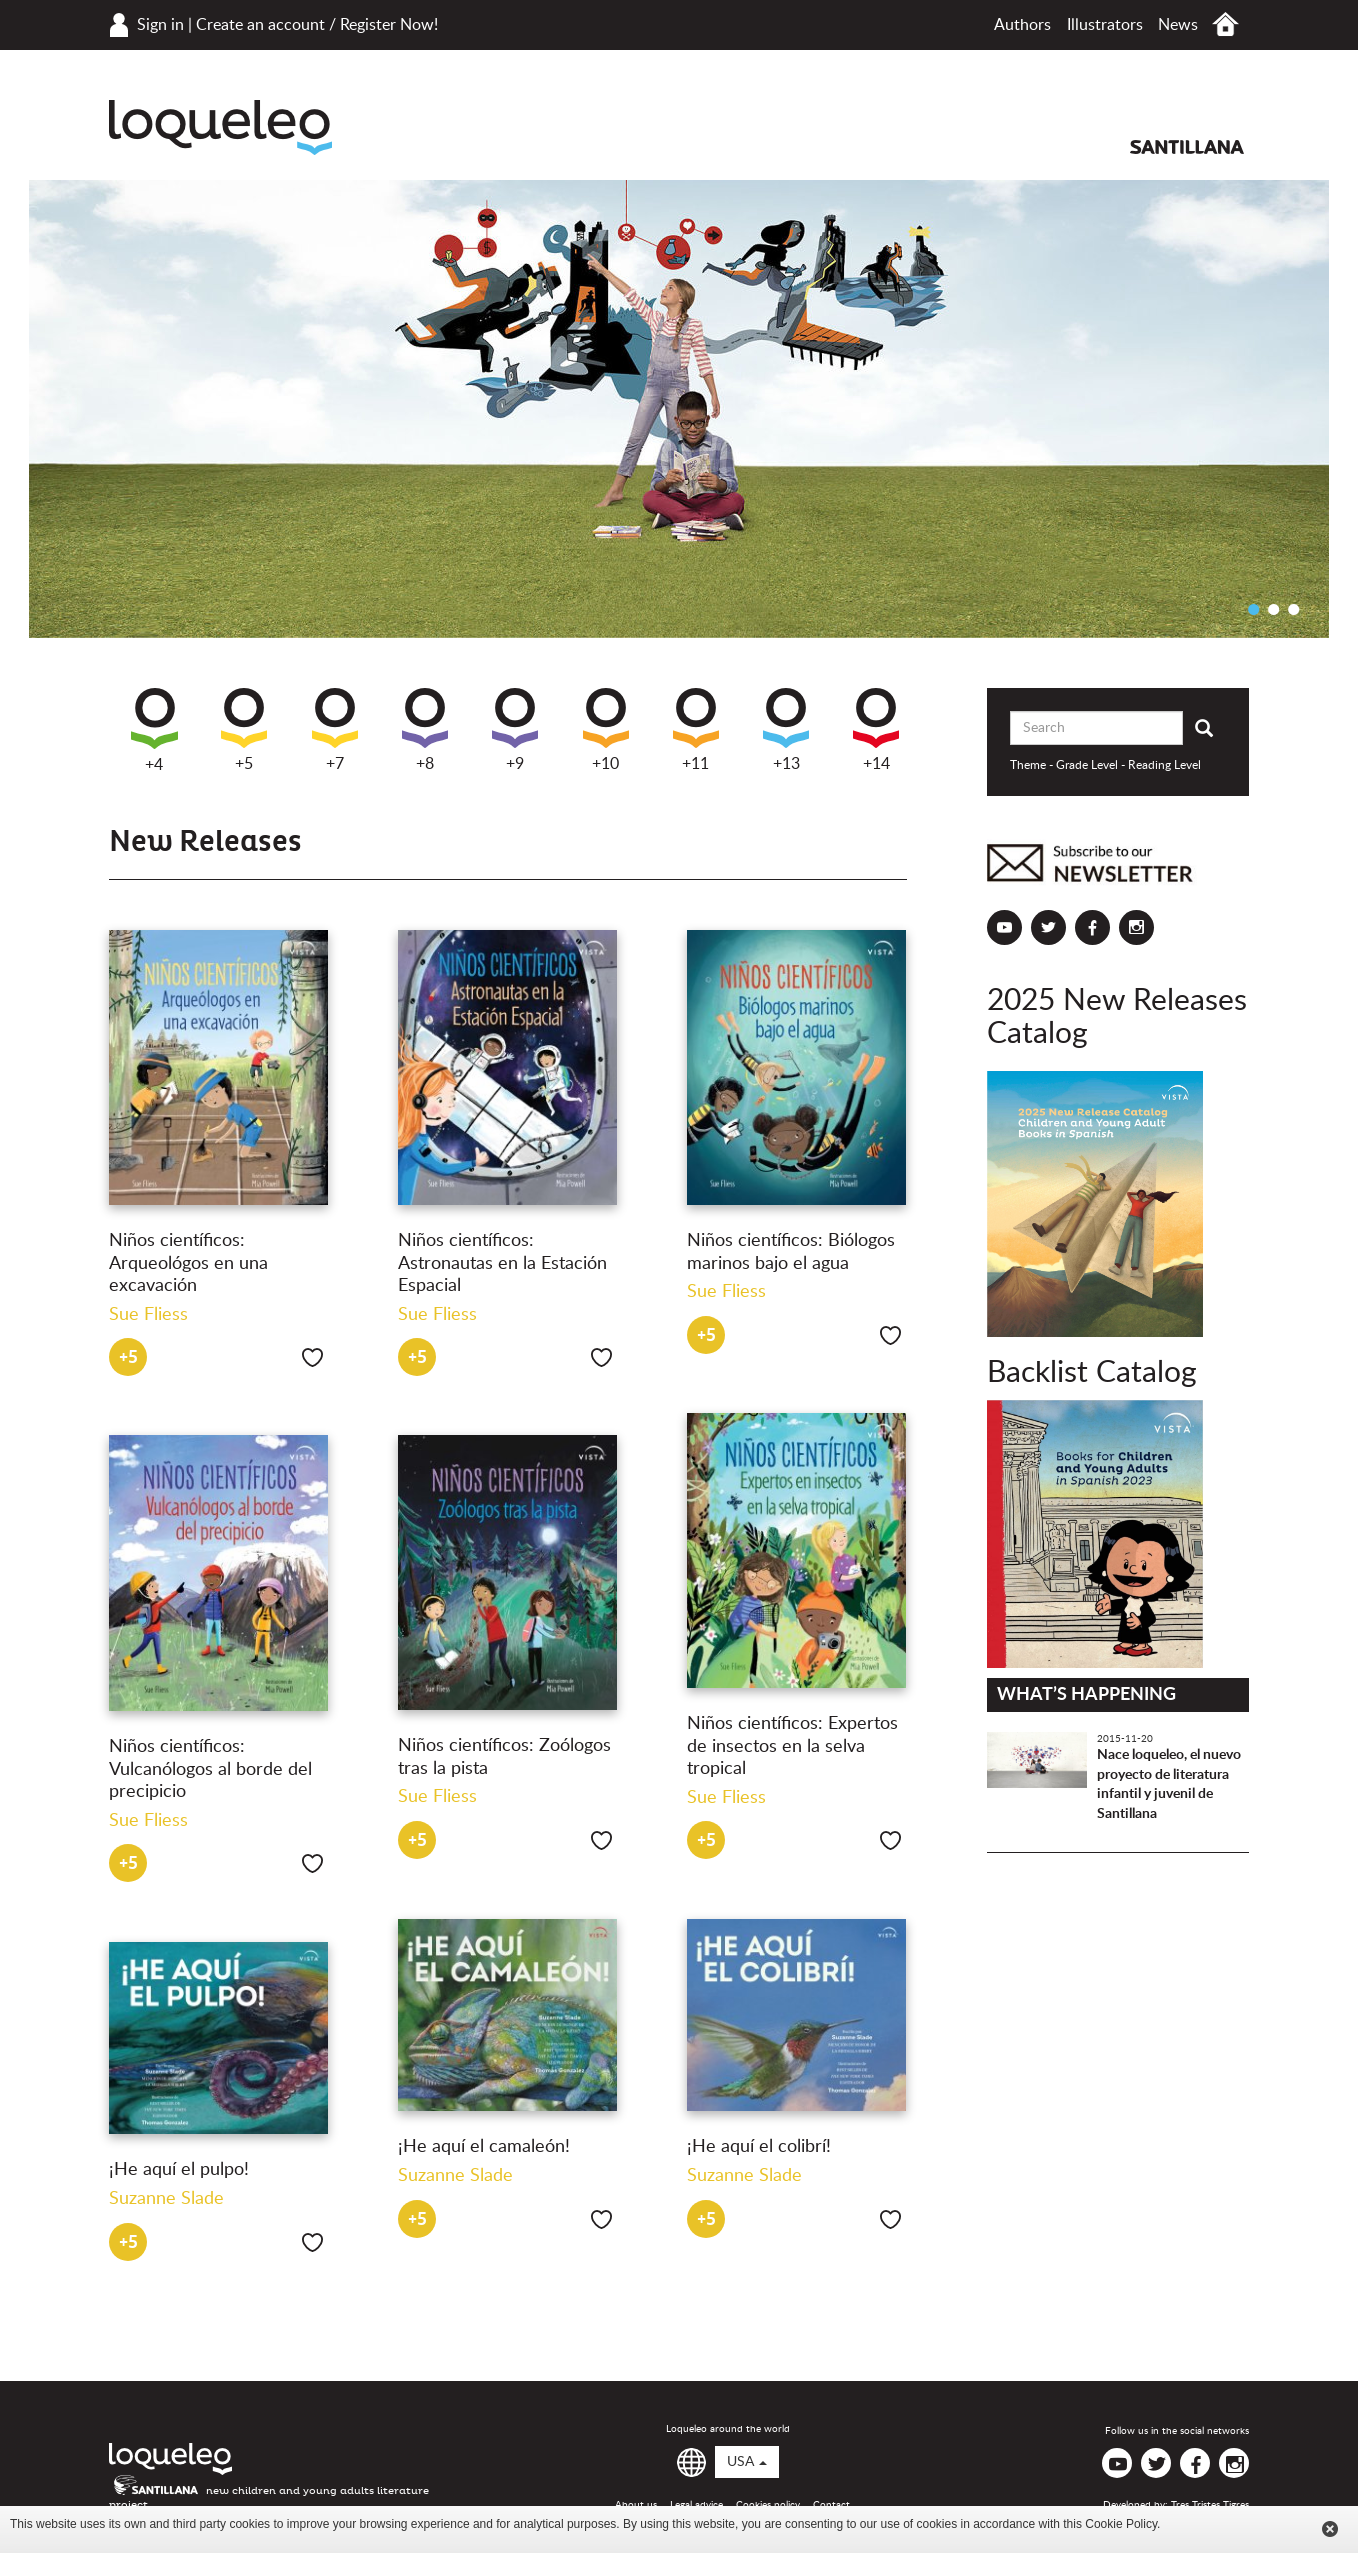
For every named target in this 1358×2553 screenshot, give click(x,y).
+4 (154, 730)
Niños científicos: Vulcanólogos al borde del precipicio (210, 1769)
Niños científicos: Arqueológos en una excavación (188, 1263)
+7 (335, 730)
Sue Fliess (148, 1315)
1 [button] (1253, 609)
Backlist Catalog (1092, 1373)
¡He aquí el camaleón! (484, 2147)
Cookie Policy (1121, 2524)
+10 (606, 730)
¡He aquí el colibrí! (759, 2147)
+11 (696, 730)
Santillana (1187, 147)
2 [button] (1273, 609)
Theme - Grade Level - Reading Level (1105, 765)
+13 (786, 730)
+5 (244, 730)
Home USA (1225, 24)
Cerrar (1330, 2529)
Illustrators (1105, 25)
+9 (515, 730)
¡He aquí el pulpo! (179, 2170)
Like (312, 1357)
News (1178, 25)
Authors (1022, 25)
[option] (679, 409)
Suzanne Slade (455, 2176)
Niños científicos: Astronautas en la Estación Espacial (502, 1263)
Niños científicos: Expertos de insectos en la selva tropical (792, 1746)
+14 (876, 730)
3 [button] (1293, 609)
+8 (425, 730)
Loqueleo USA (220, 127)
